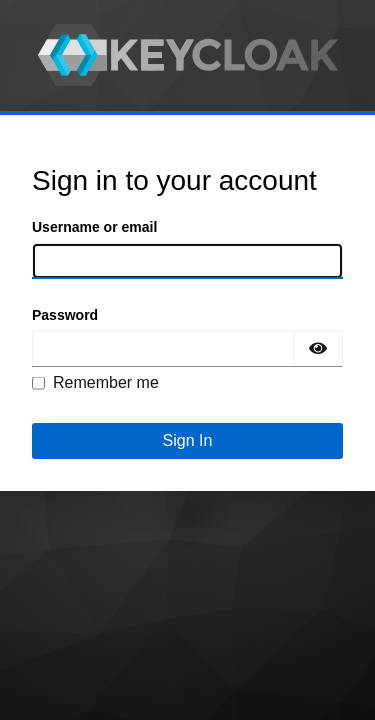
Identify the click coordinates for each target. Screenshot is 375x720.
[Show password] (318, 349)
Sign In (188, 440)
